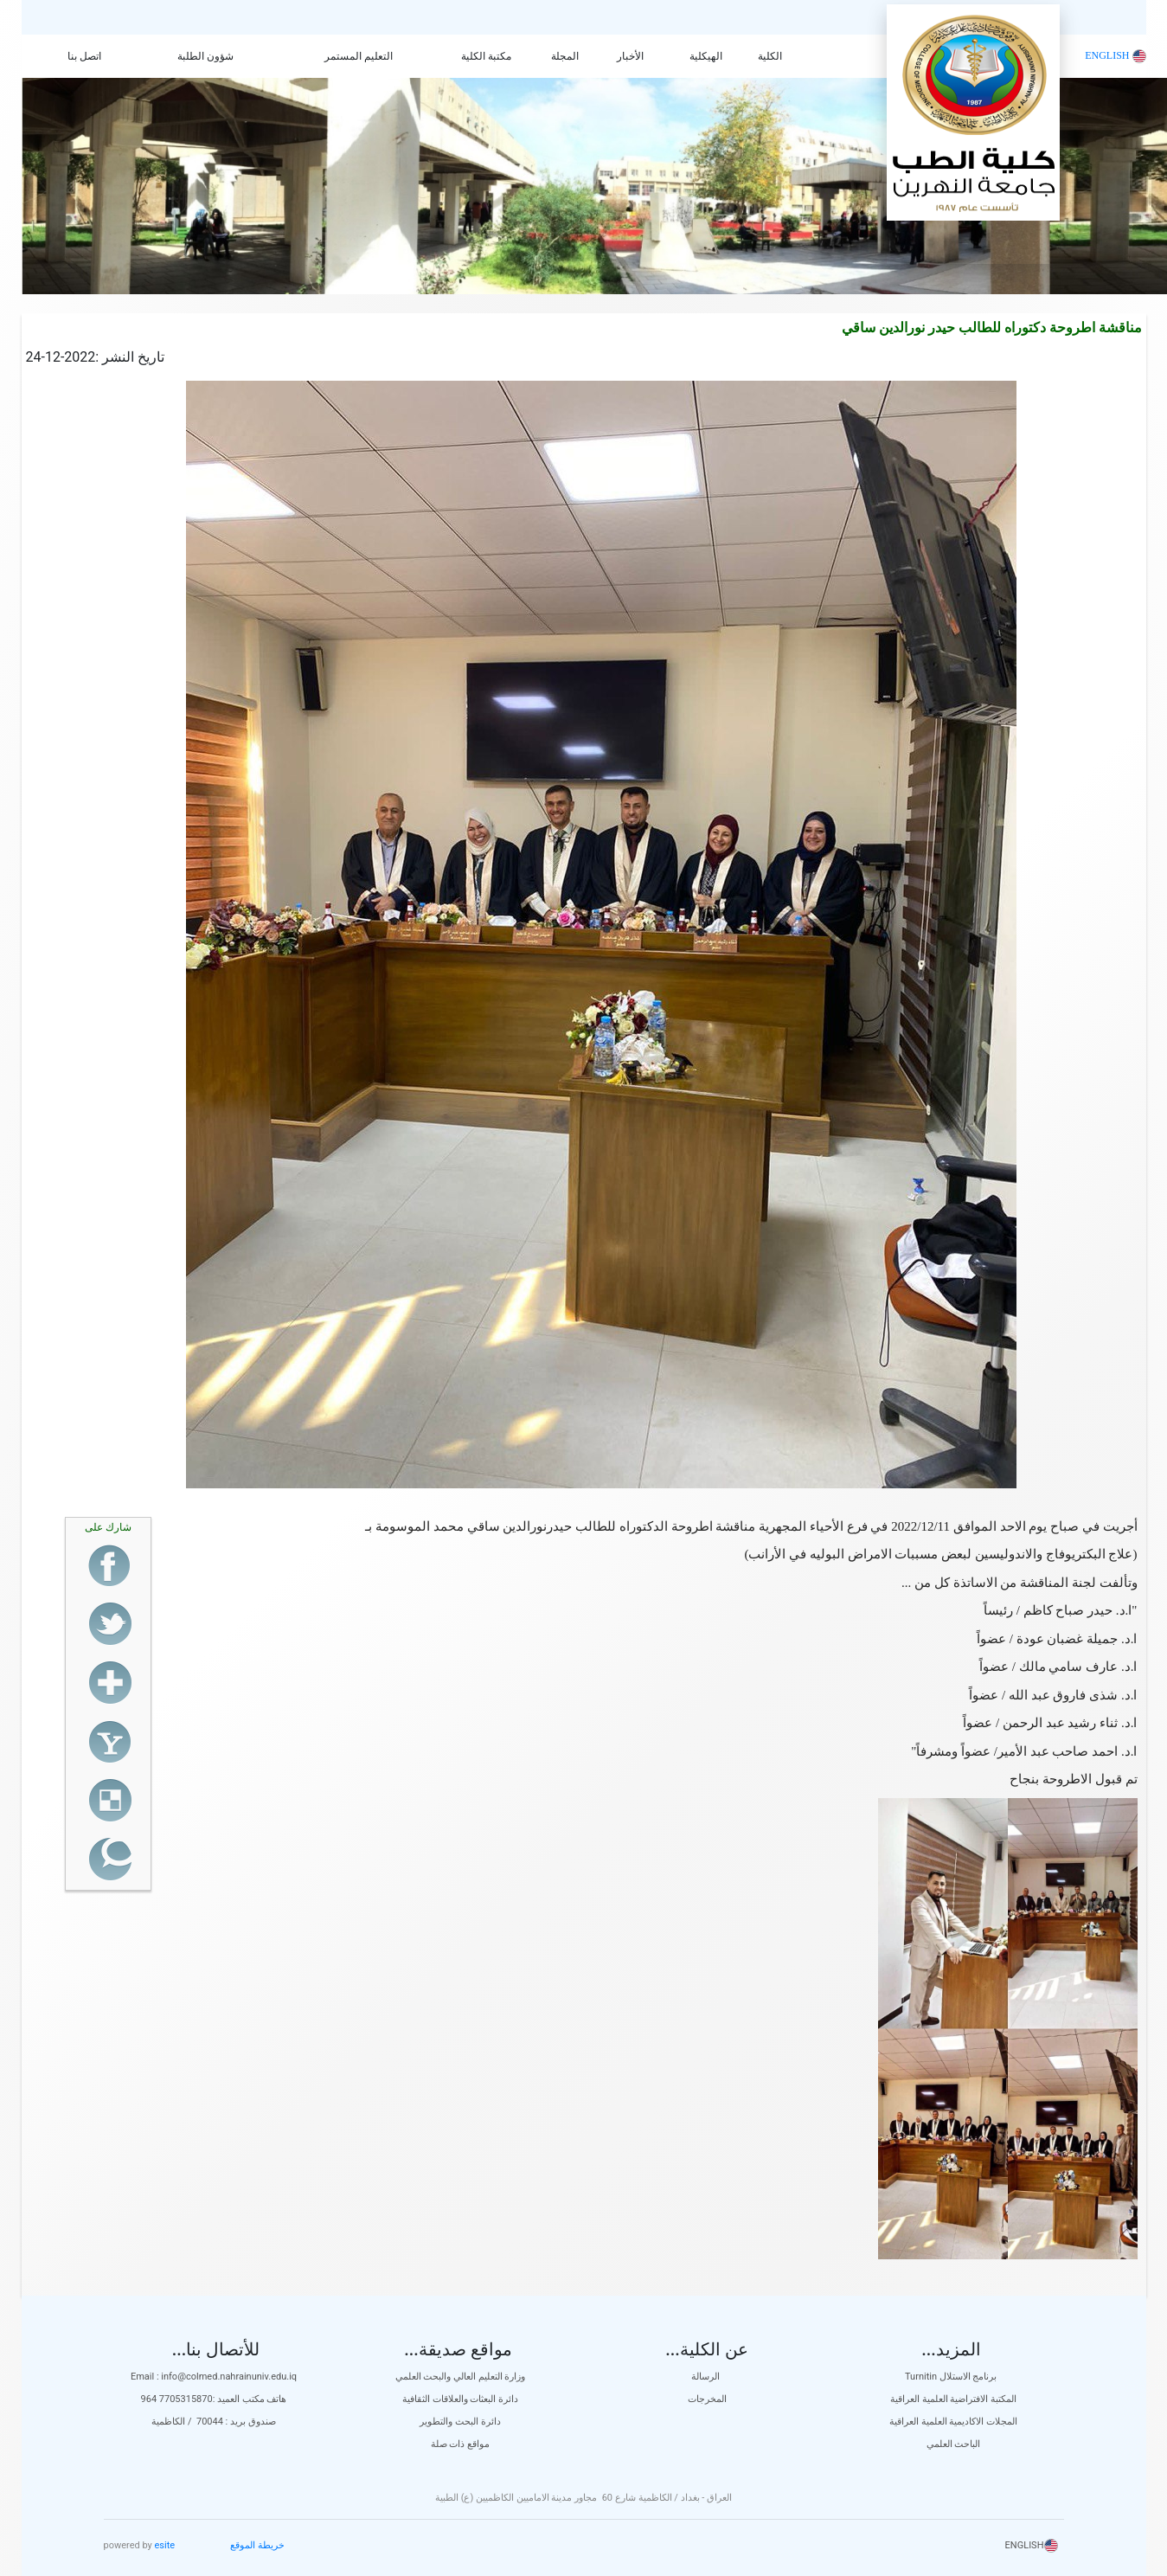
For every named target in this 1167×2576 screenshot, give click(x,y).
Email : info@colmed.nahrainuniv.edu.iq (214, 2376)
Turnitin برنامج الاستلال (953, 2376)
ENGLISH (1115, 55)
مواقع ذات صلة (460, 2444)
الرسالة (706, 2376)
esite (165, 2545)
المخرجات (707, 2399)
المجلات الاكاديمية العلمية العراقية (953, 2421)
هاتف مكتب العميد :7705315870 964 (214, 2399)
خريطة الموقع (257, 2545)
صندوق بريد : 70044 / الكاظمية (213, 2421)
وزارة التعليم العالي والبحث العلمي (460, 2376)
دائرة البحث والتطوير (460, 2421)
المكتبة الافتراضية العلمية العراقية (953, 2399)
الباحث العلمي (954, 2444)
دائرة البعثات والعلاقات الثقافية (460, 2399)
